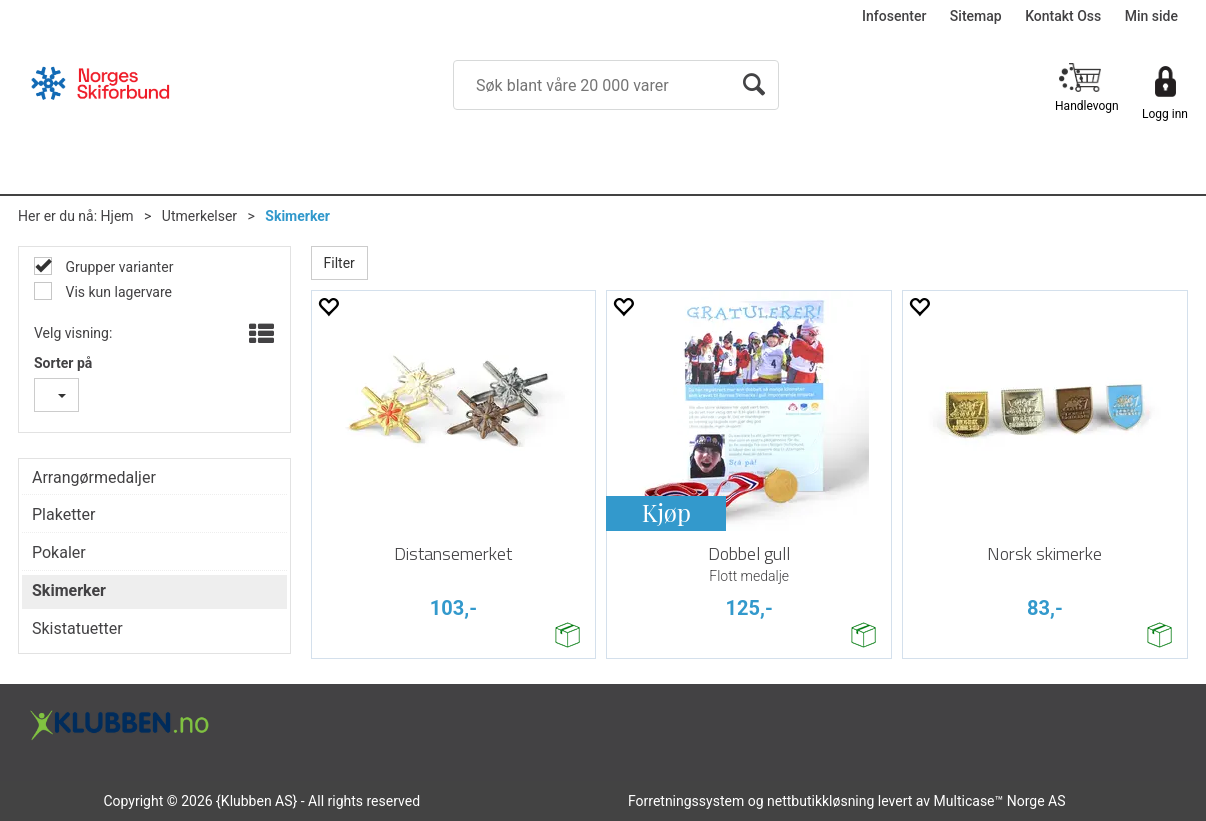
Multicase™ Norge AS (1000, 801)
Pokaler (59, 552)
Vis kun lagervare (117, 292)
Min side (1151, 16)
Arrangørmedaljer (94, 477)
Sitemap (976, 16)
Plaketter (64, 514)
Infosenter (894, 16)
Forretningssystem (686, 801)
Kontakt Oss (1063, 16)
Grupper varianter (117, 267)
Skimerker (297, 216)
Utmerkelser (199, 216)
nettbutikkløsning (820, 801)
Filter (339, 263)
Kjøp (666, 512)
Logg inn (1165, 114)
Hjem (117, 216)
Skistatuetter (77, 628)
